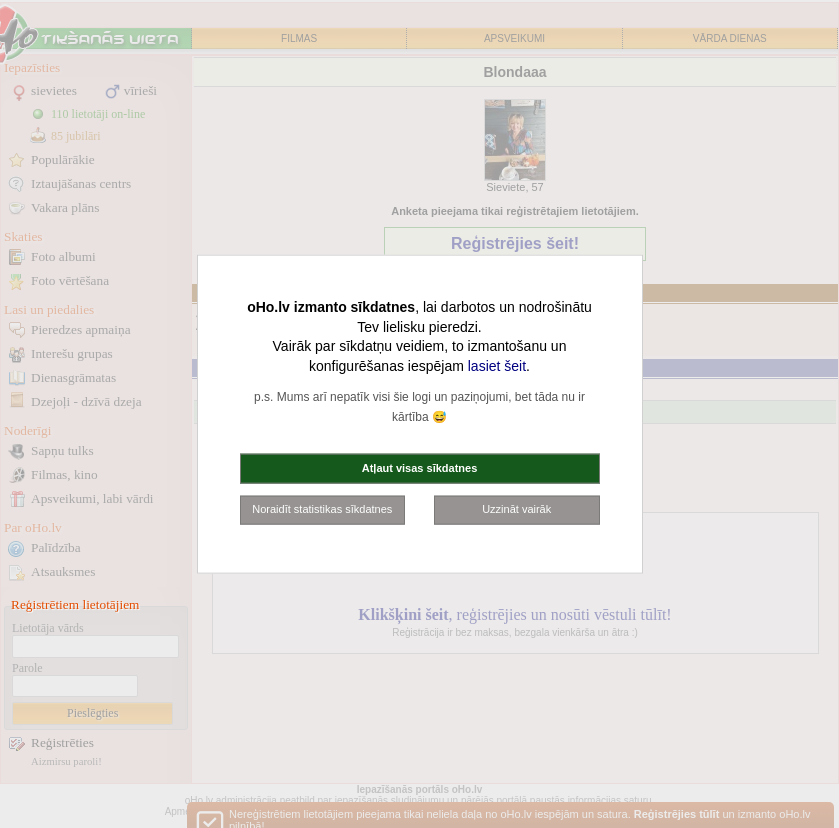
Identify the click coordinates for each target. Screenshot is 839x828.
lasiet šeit (497, 365)
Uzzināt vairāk (516, 509)
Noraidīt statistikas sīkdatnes (322, 509)
